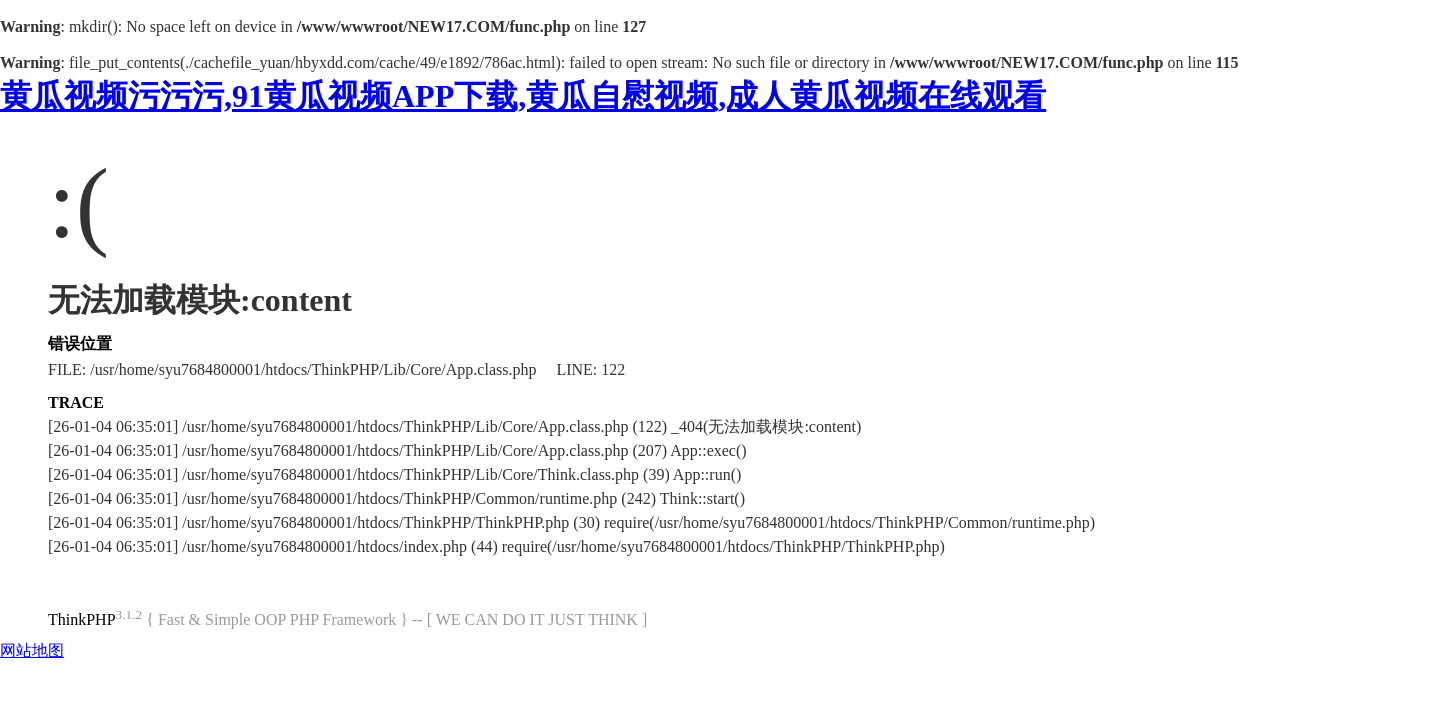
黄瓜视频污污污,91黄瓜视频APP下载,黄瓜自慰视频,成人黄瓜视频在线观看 (523, 96)
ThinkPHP (82, 619)
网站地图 (32, 650)
